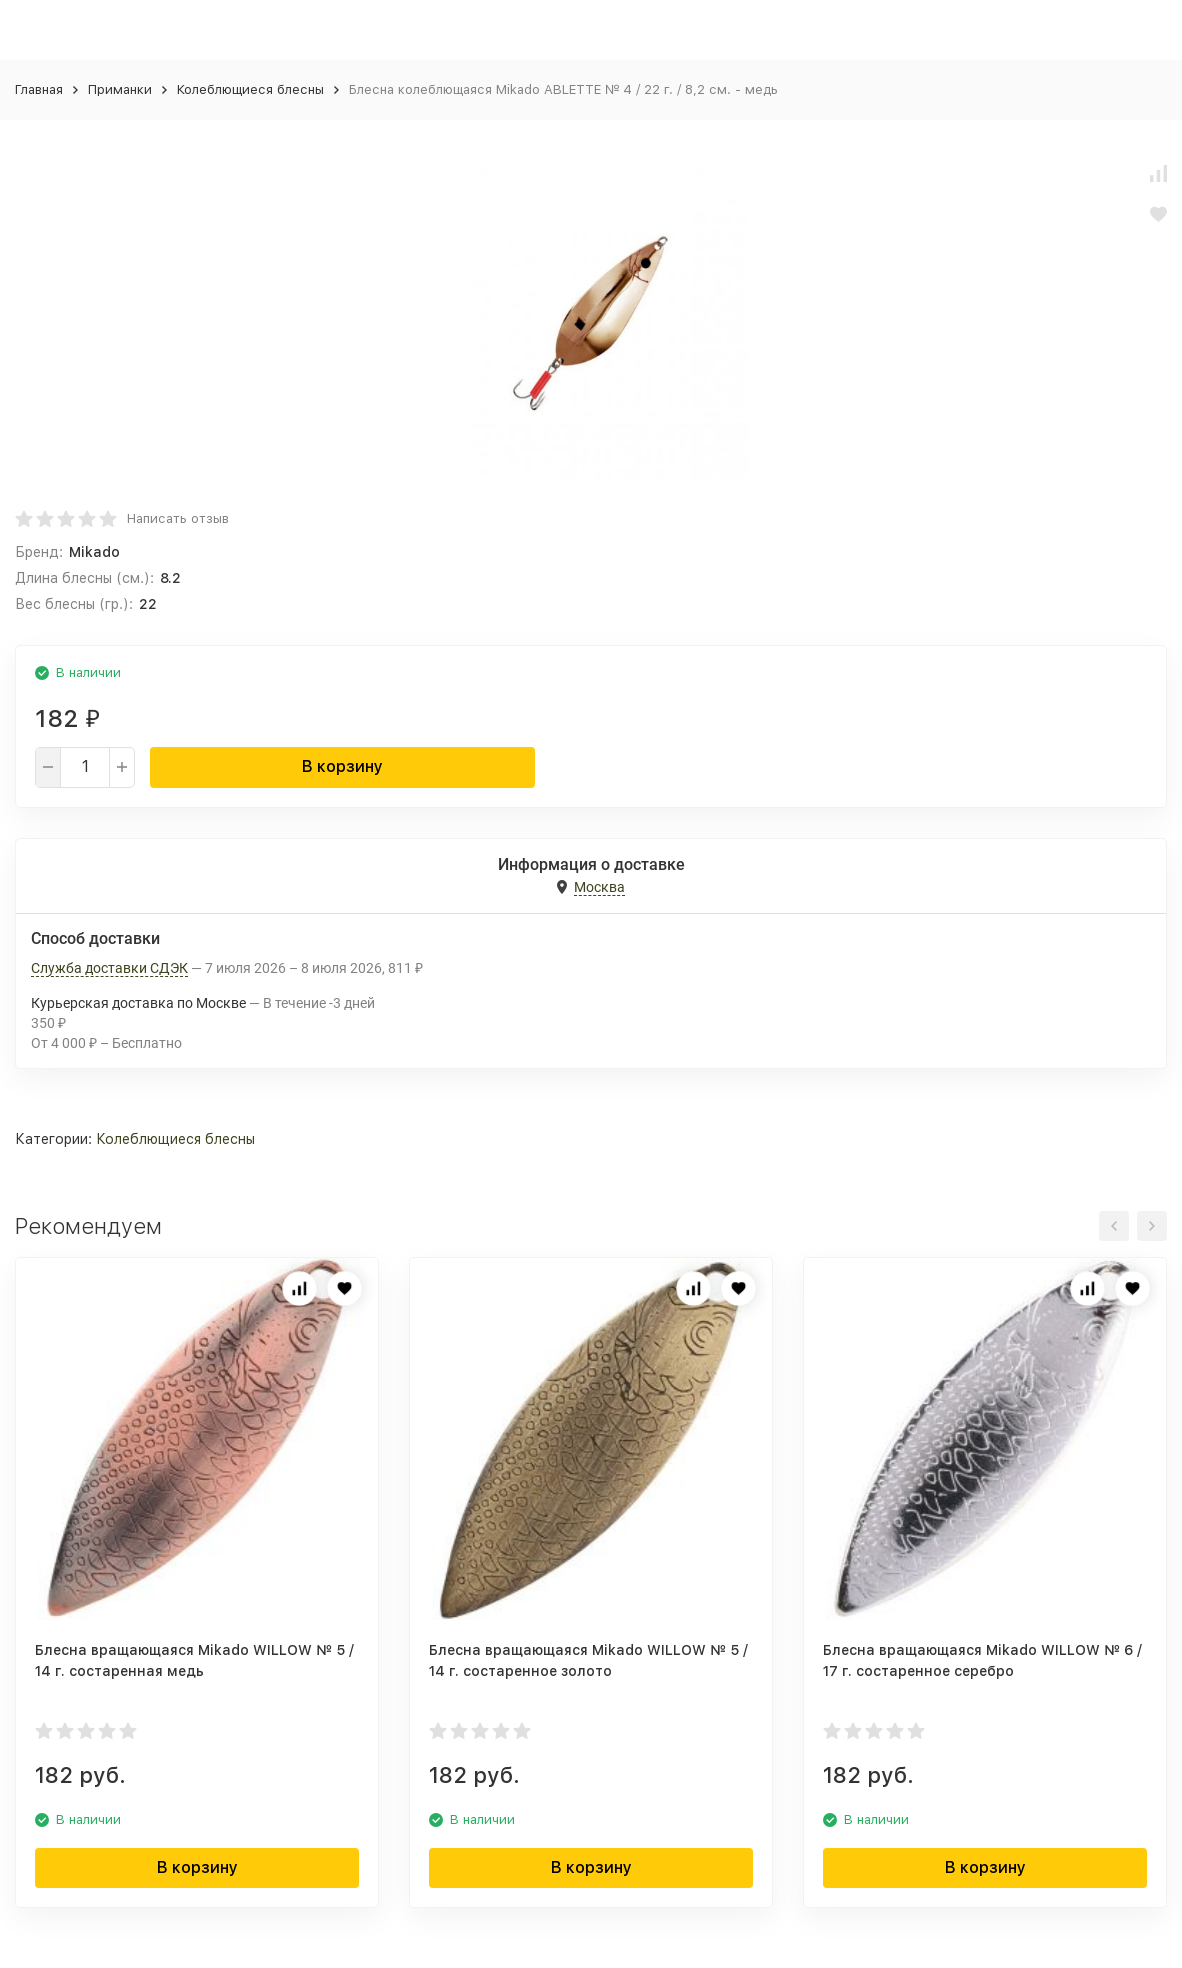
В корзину (342, 766)
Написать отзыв (178, 518)
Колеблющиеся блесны (250, 89)
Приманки (120, 89)
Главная (39, 89)
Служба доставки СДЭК (109, 968)
